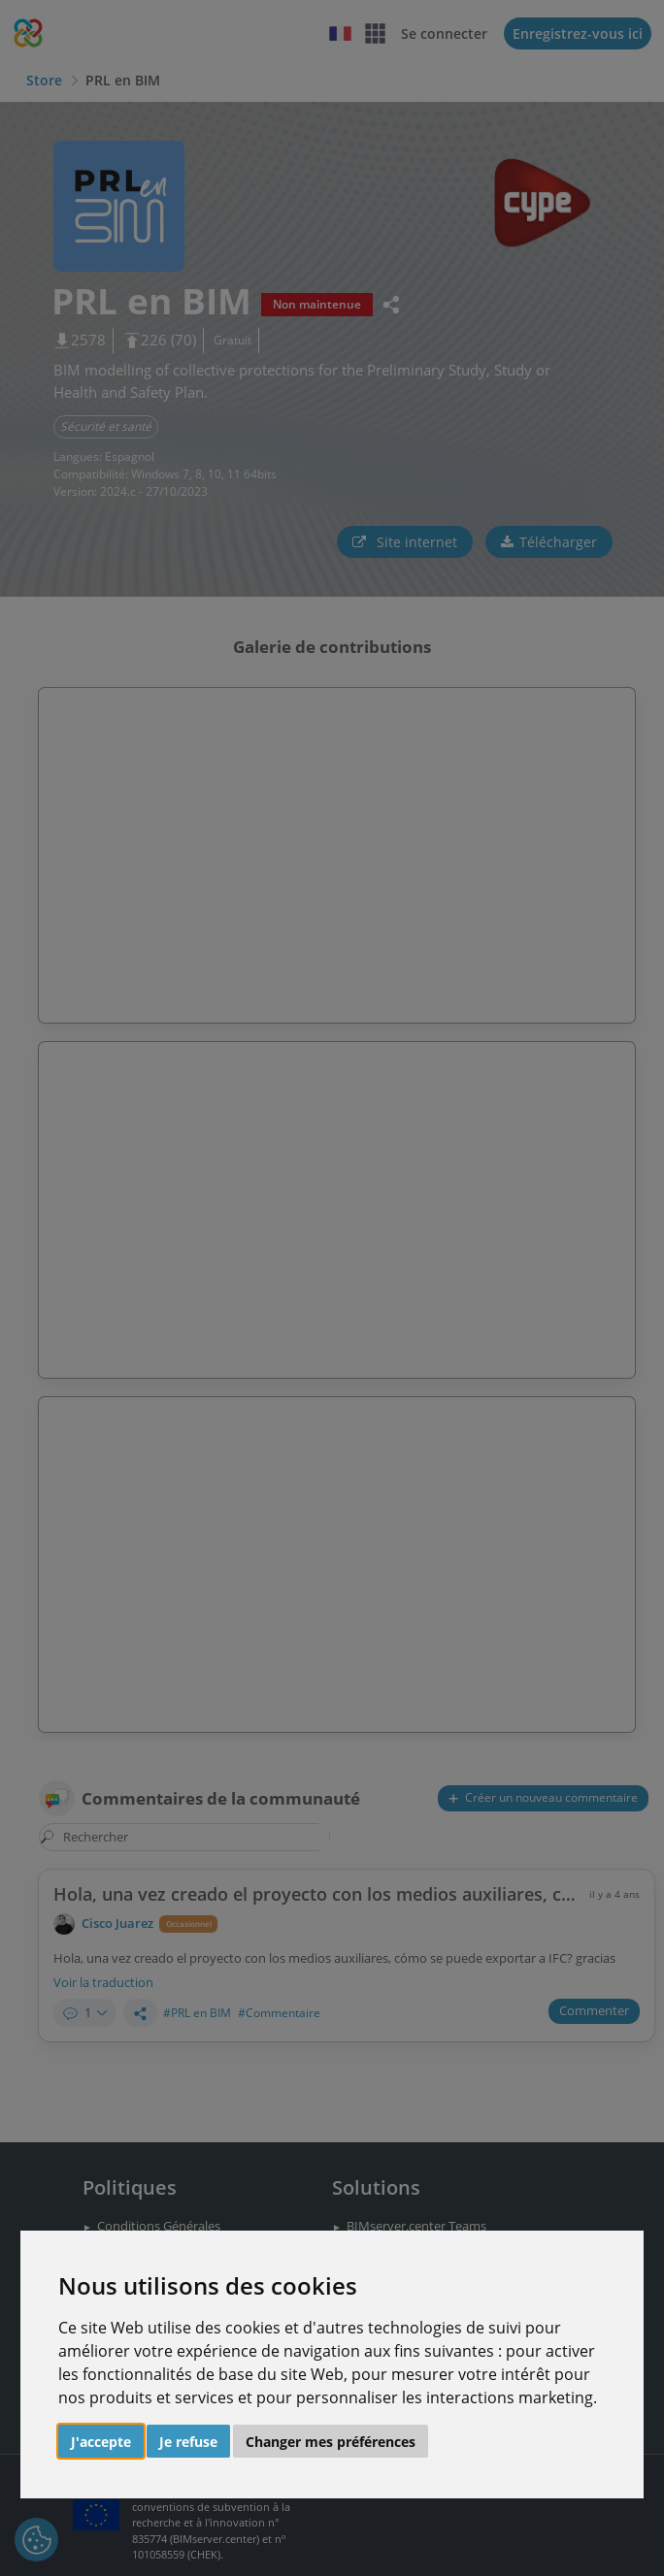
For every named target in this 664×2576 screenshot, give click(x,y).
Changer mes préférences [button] (330, 2441)
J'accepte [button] (101, 2441)
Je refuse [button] (188, 2441)
